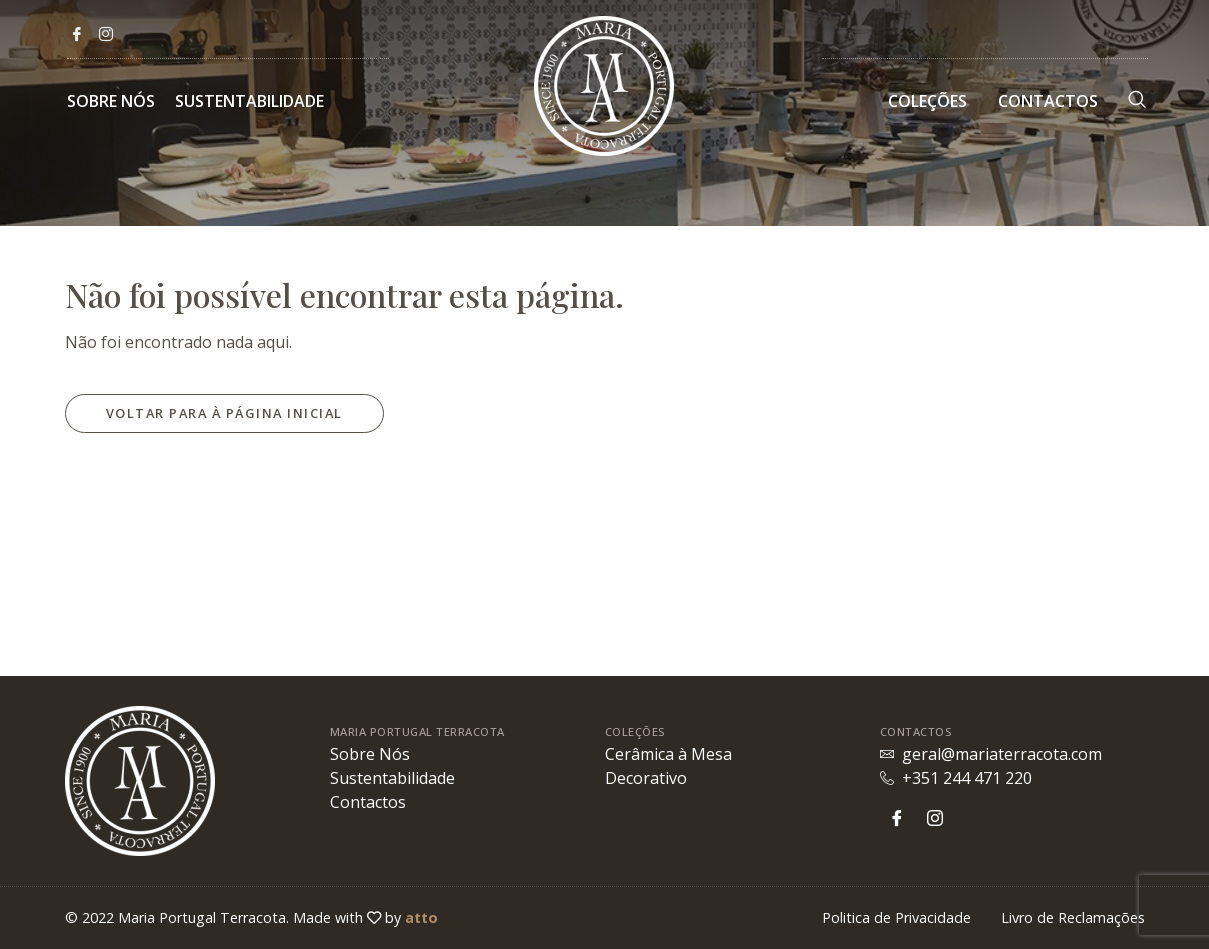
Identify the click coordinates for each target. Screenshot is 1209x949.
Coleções (927, 101)
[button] (224, 413)
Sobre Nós (111, 101)
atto (421, 917)
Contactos (1048, 101)
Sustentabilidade (249, 101)
